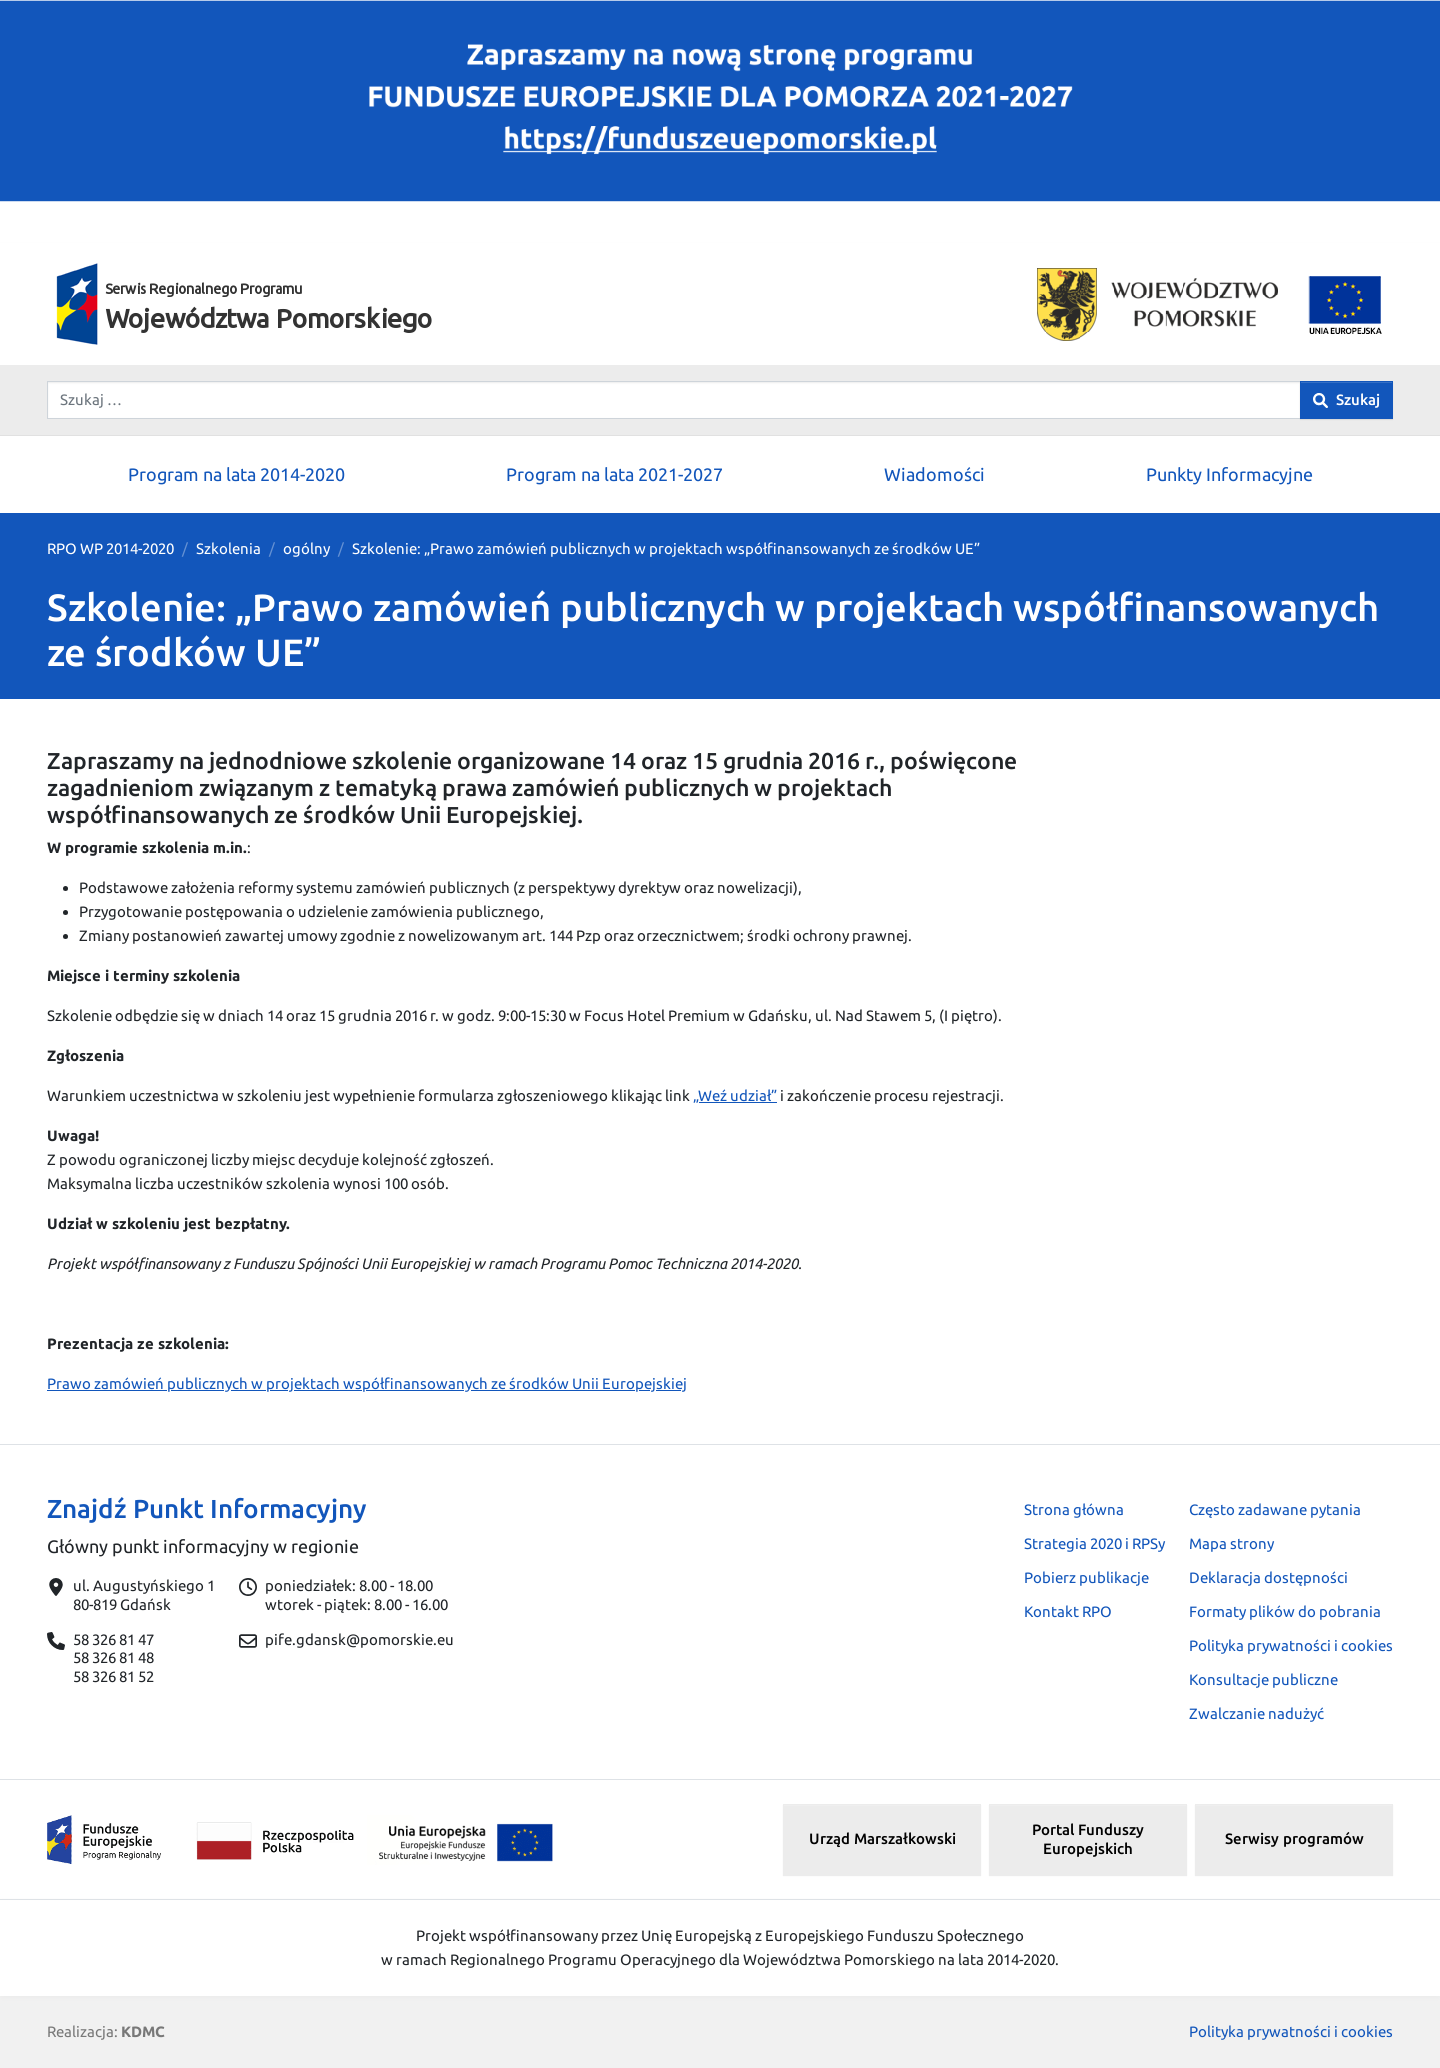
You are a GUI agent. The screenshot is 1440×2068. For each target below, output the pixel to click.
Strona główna (1074, 1509)
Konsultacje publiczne (1263, 1679)
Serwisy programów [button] (1294, 1838)
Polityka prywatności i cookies (1291, 1645)
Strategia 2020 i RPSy (1094, 1543)
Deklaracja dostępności (1268, 1577)
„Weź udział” (735, 1095)
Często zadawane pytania (1275, 1509)
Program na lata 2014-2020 (236, 474)
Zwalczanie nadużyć (1256, 1713)
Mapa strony (1231, 1543)
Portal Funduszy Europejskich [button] (1088, 1839)
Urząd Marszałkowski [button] (882, 1838)
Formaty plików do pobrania (1285, 1611)
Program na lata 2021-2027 (614, 474)
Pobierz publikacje (1086, 1577)
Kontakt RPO (1068, 1611)
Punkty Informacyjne (1229, 474)
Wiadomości (934, 474)
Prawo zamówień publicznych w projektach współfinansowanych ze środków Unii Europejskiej (367, 1383)
